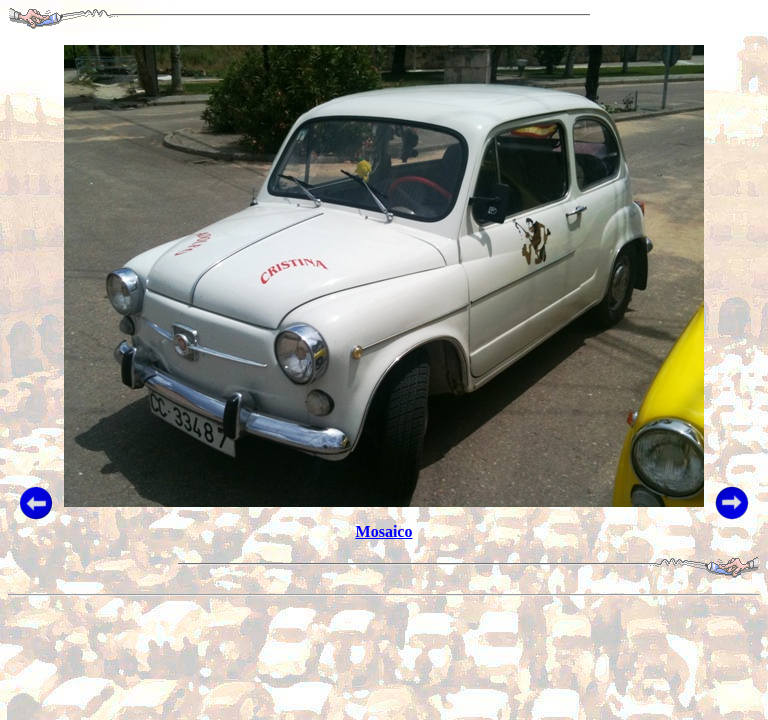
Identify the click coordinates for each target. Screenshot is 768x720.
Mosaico (384, 531)
